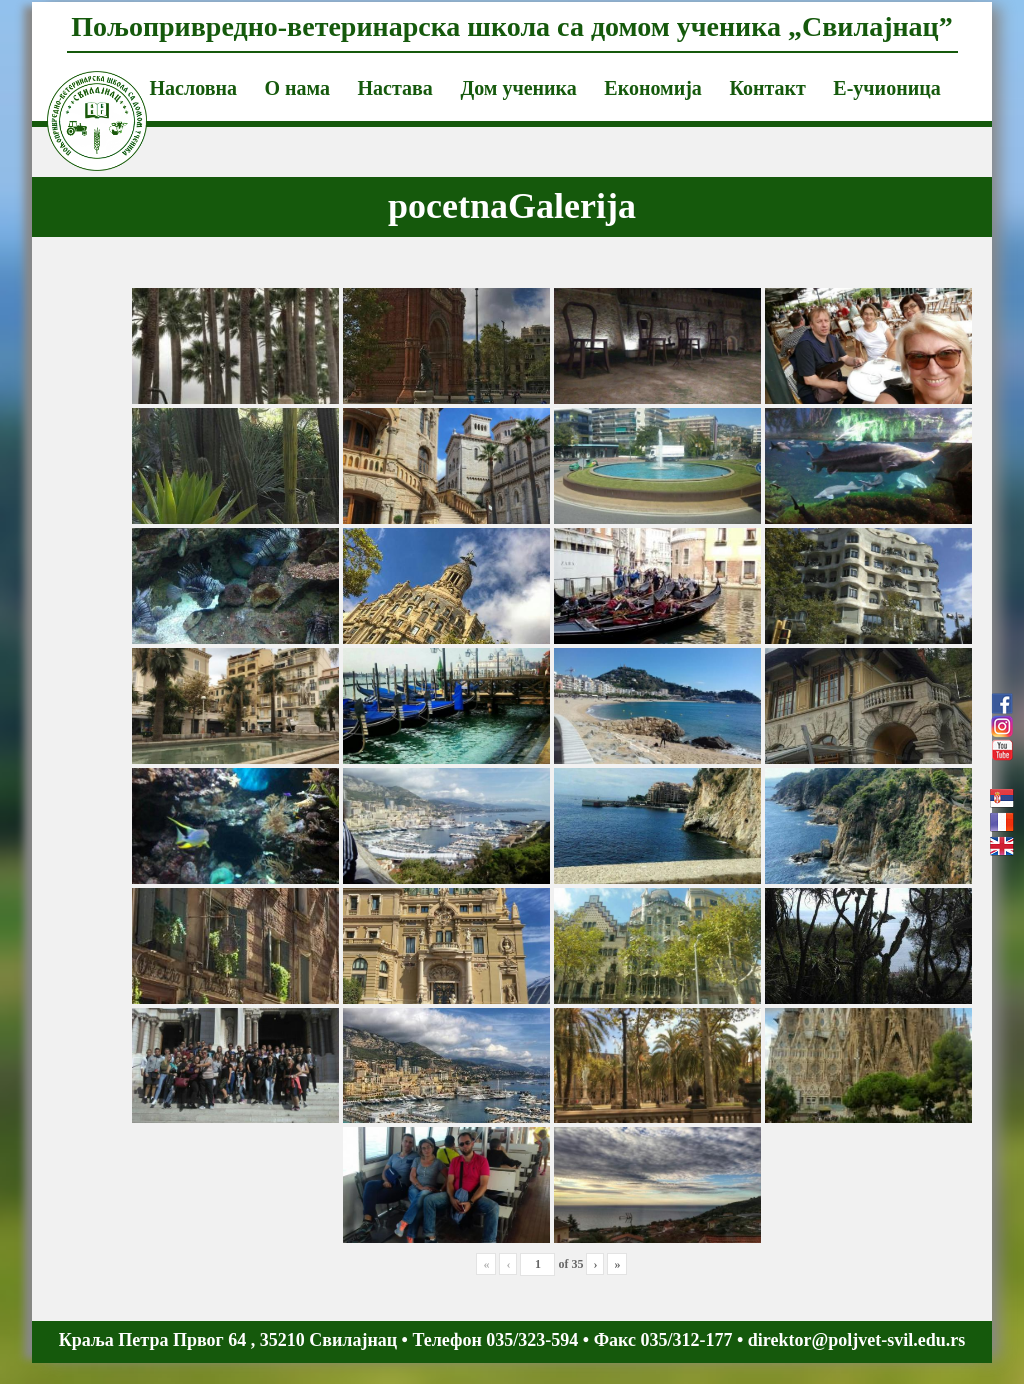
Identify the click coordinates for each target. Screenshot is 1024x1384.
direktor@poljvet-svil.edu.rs (856, 1340)
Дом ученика (518, 88)
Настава (395, 88)
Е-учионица (886, 88)
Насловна (193, 88)
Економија (653, 88)
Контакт (767, 88)
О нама (297, 88)
